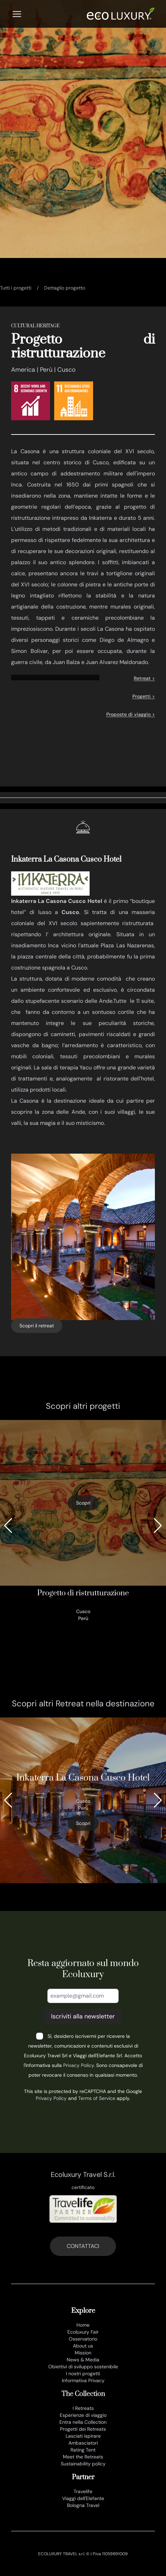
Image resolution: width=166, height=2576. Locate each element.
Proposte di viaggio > (130, 714)
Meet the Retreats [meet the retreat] (83, 2457)
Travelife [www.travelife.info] (83, 2491)
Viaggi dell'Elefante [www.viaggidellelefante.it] (83, 2498)
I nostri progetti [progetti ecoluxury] (83, 2373)
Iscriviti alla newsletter (83, 2016)
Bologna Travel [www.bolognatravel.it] (83, 2505)
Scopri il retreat (36, 1326)
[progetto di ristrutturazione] (83, 1521)
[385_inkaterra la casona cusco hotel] (83, 1800)
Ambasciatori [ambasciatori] (83, 2443)
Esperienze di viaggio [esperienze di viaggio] (83, 2415)
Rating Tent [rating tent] (83, 2450)
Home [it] (83, 2325)
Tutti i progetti (15, 288)
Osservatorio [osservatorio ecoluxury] (83, 2339)
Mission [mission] (83, 2353)
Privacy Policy (78, 2065)
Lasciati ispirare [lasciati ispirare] (83, 2436)
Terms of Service (96, 2098)
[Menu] (17, 14)
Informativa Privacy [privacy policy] (83, 2380)
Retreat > (144, 678)
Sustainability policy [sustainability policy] (83, 2464)
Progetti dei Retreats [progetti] (83, 2429)
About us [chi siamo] (83, 2346)
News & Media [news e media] (83, 2360)
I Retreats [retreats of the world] (83, 2408)
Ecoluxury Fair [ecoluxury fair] (83, 2332)
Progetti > (143, 696)
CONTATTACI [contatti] (83, 2246)
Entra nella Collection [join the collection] (83, 2422)
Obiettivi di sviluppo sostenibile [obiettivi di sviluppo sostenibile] (83, 2366)
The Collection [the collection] (83, 2394)
